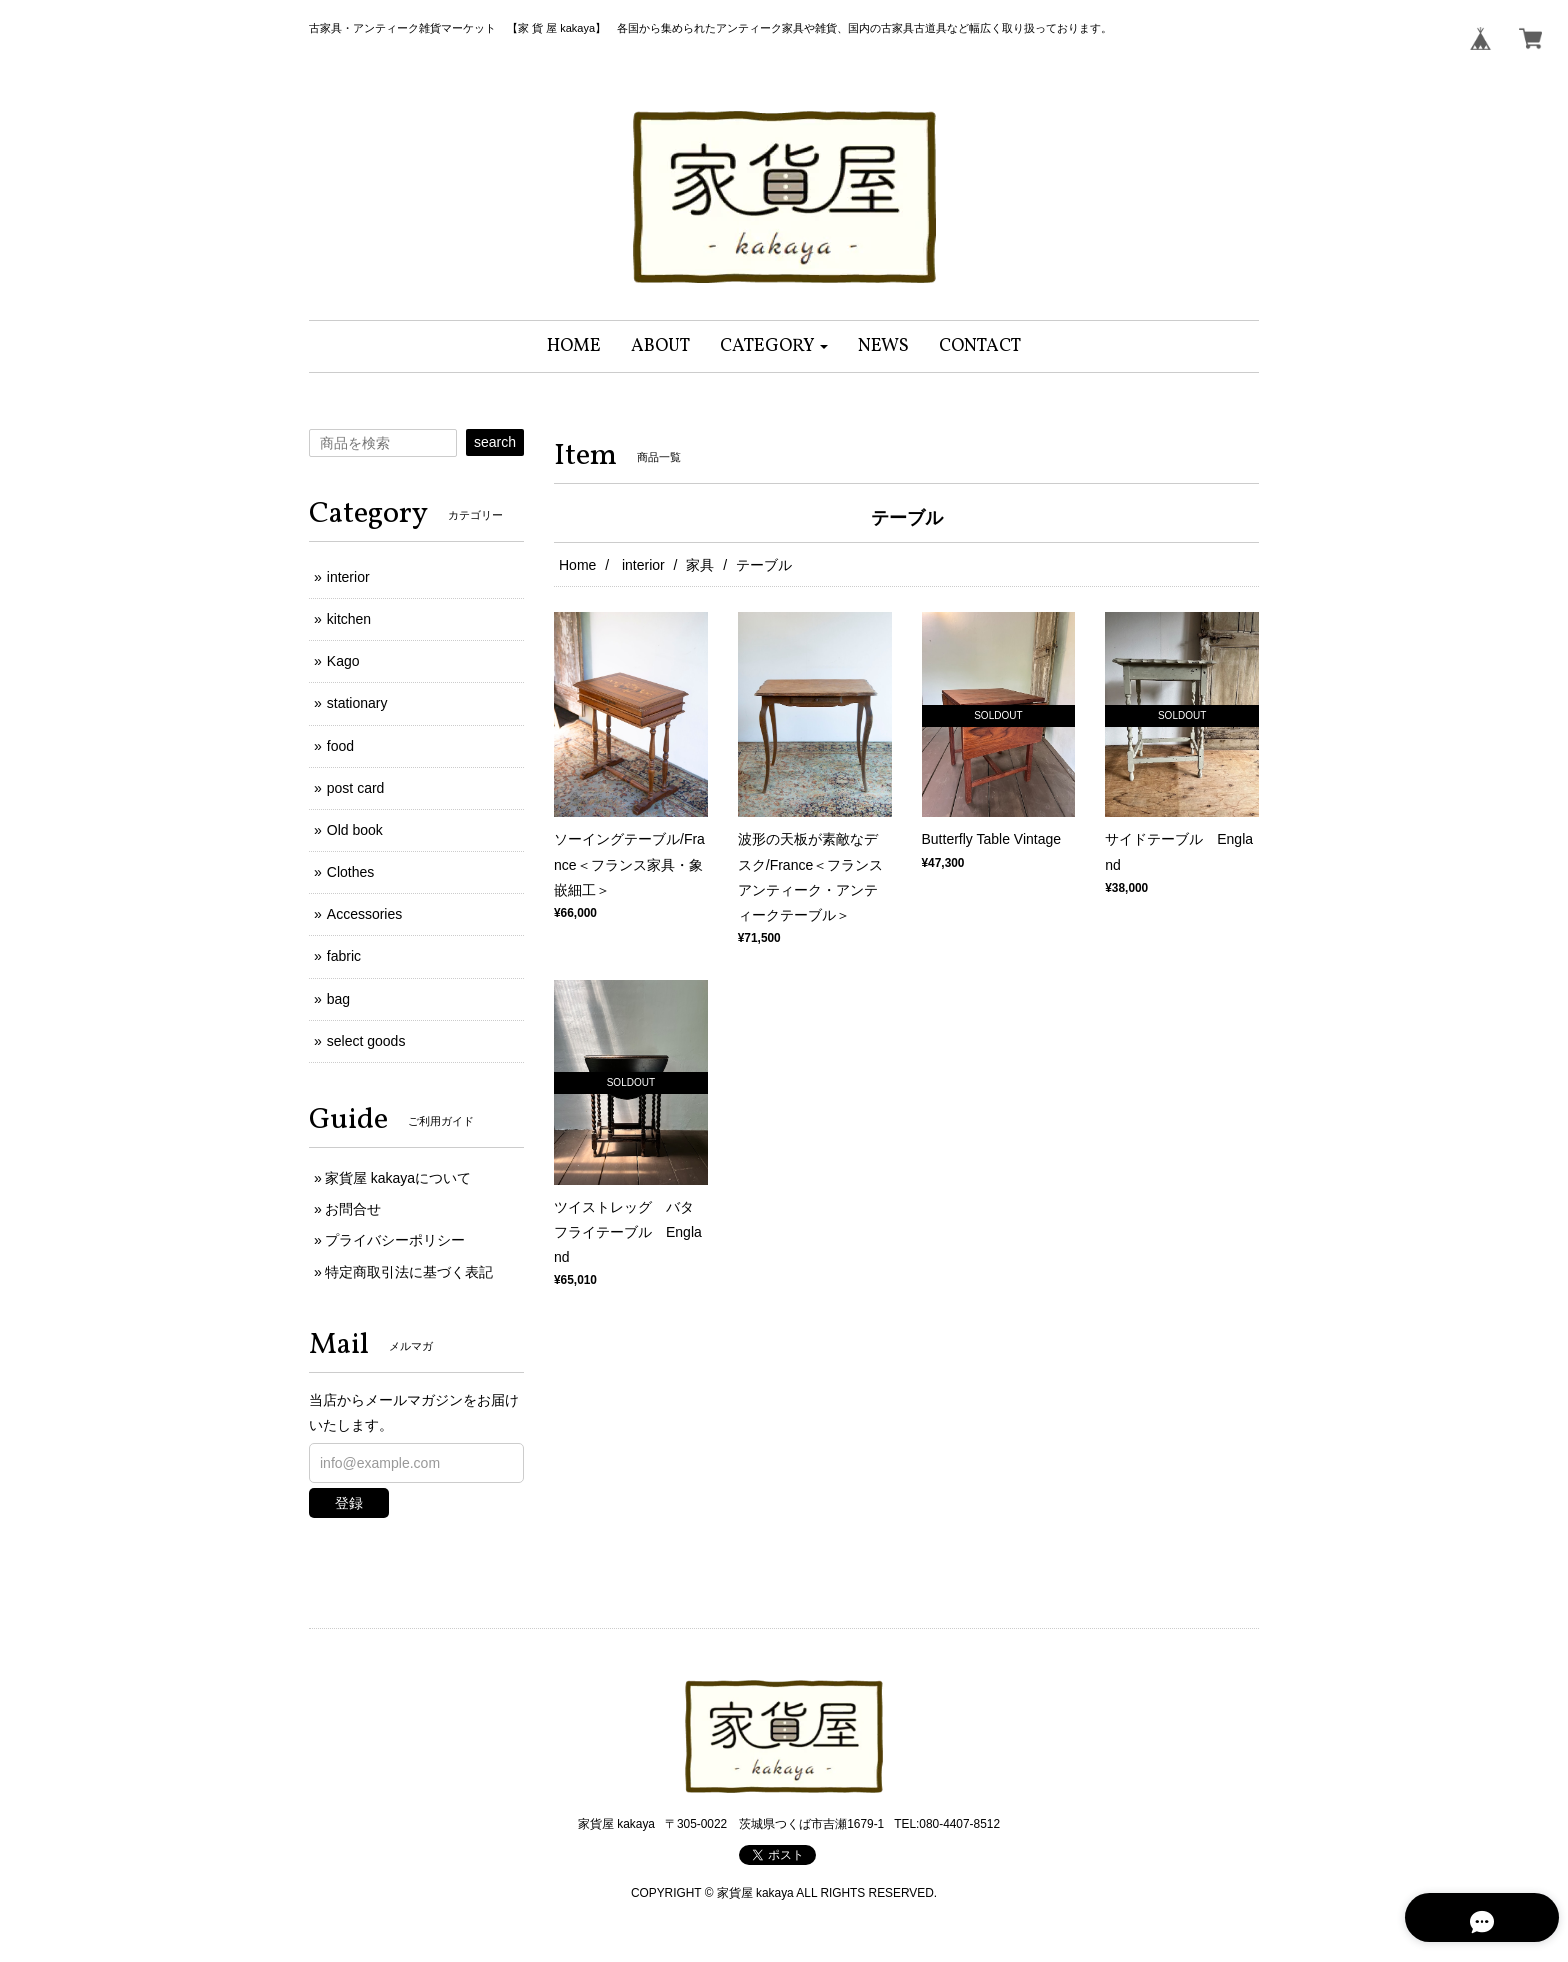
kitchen (349, 619)
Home (577, 565)
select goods (366, 1041)
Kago (343, 661)
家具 (700, 565)
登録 (349, 1503)
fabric (344, 956)
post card (356, 788)
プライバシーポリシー (395, 1240)
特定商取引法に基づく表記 (409, 1272)
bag (338, 999)
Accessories (364, 914)
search (495, 442)
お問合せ (353, 1209)
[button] (774, 346)
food (340, 746)
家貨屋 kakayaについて (398, 1178)
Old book (355, 830)
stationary (357, 703)
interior (641, 565)
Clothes (350, 872)
